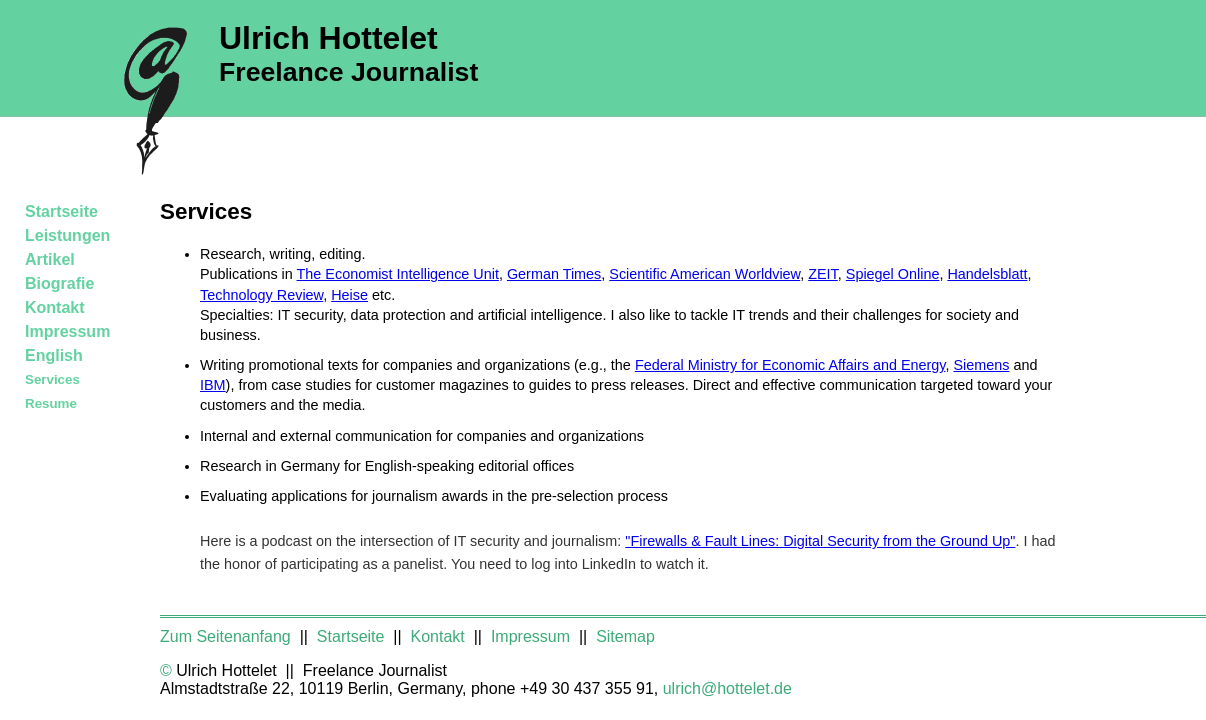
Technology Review (261, 295)
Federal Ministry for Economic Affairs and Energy (790, 365)
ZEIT (823, 274)
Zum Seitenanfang (227, 636)
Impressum (67, 331)
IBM (213, 385)
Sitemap (625, 636)
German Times (554, 274)
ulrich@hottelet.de (727, 688)
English (54, 355)
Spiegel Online (893, 274)
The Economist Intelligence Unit (398, 274)
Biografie (59, 283)
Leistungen (67, 235)
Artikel (50, 259)
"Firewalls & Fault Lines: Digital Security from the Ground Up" (820, 541)
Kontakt (55, 307)
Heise (349, 295)
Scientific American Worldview (704, 274)
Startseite (61, 211)
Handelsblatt (987, 274)
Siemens (981, 365)
